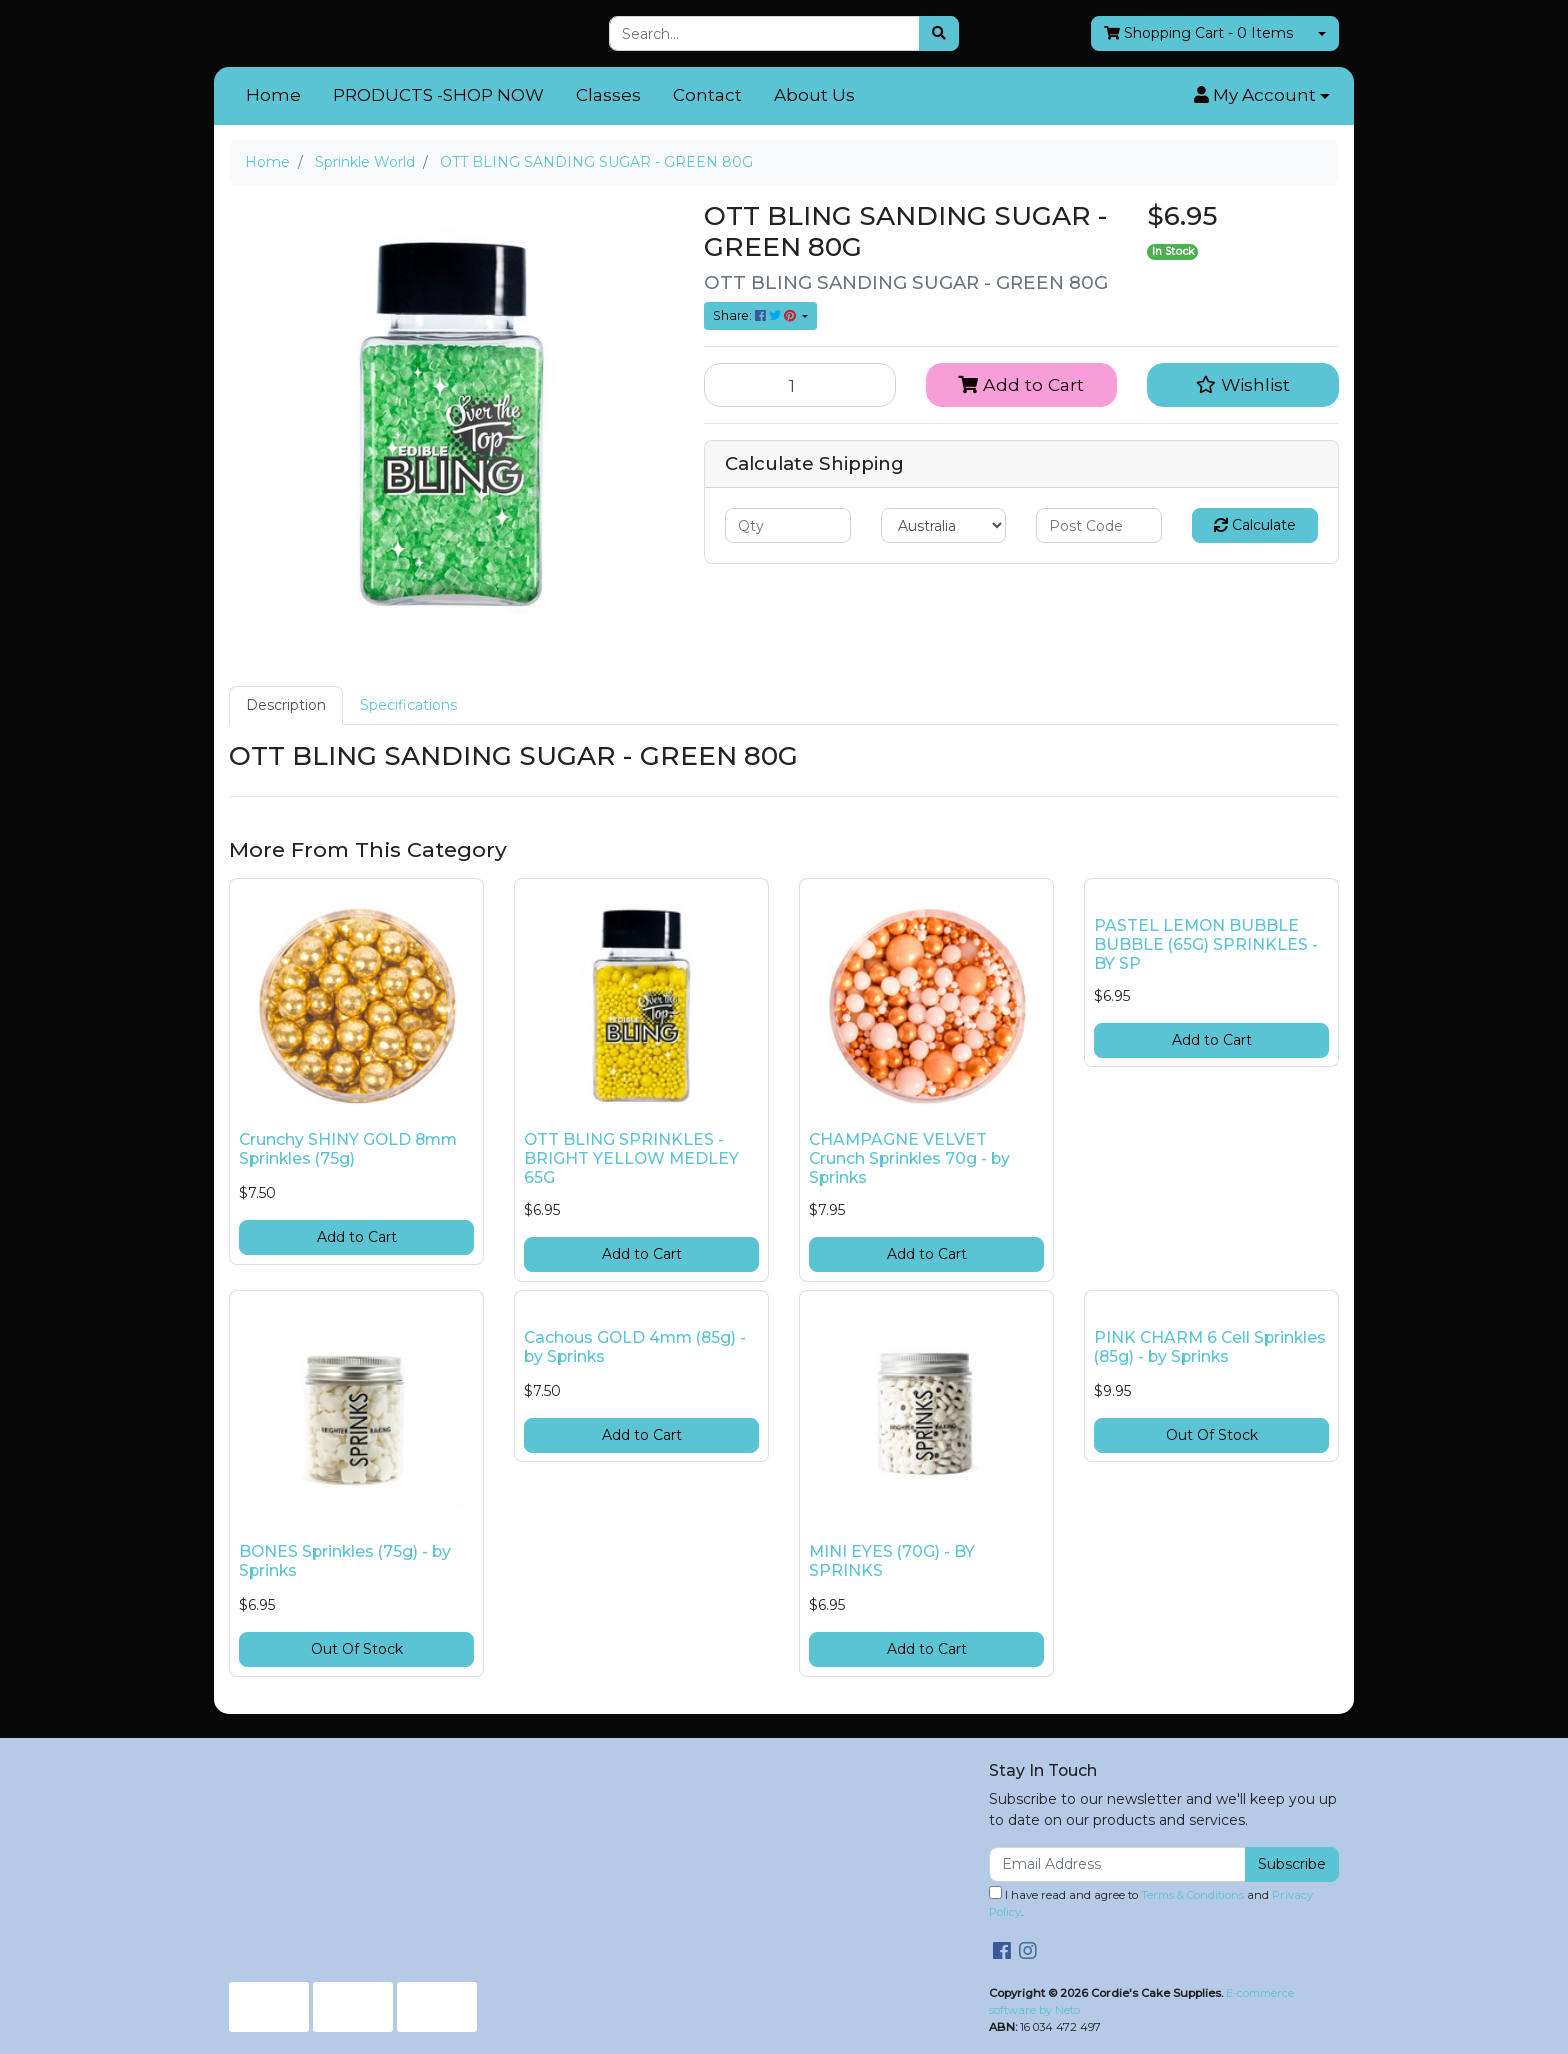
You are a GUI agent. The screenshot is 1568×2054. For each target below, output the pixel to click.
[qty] (788, 525)
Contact (707, 95)
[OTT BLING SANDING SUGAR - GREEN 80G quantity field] (800, 385)
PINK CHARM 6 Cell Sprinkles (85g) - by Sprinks (1210, 1347)
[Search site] (939, 33)
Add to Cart (1021, 384)
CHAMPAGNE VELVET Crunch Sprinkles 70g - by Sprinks (909, 1158)
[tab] (286, 705)
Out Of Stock (357, 1649)
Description (286, 705)
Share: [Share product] (756, 315)
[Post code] (1099, 525)
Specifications (408, 705)
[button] (1262, 96)
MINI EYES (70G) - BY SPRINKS (892, 1561)
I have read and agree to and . (1151, 1902)
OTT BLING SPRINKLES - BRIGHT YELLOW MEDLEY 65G (631, 1158)
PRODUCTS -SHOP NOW (438, 95)
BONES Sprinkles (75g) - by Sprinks (345, 1561)
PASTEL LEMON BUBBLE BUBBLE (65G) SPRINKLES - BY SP (1206, 944)
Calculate (1255, 525)
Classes (608, 95)
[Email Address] (1117, 1864)
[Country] (944, 525)
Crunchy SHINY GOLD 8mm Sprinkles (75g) (348, 1149)
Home (273, 95)
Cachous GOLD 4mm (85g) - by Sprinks (635, 1347)
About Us (814, 95)
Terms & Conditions (1192, 1895)
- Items (1198, 33)
